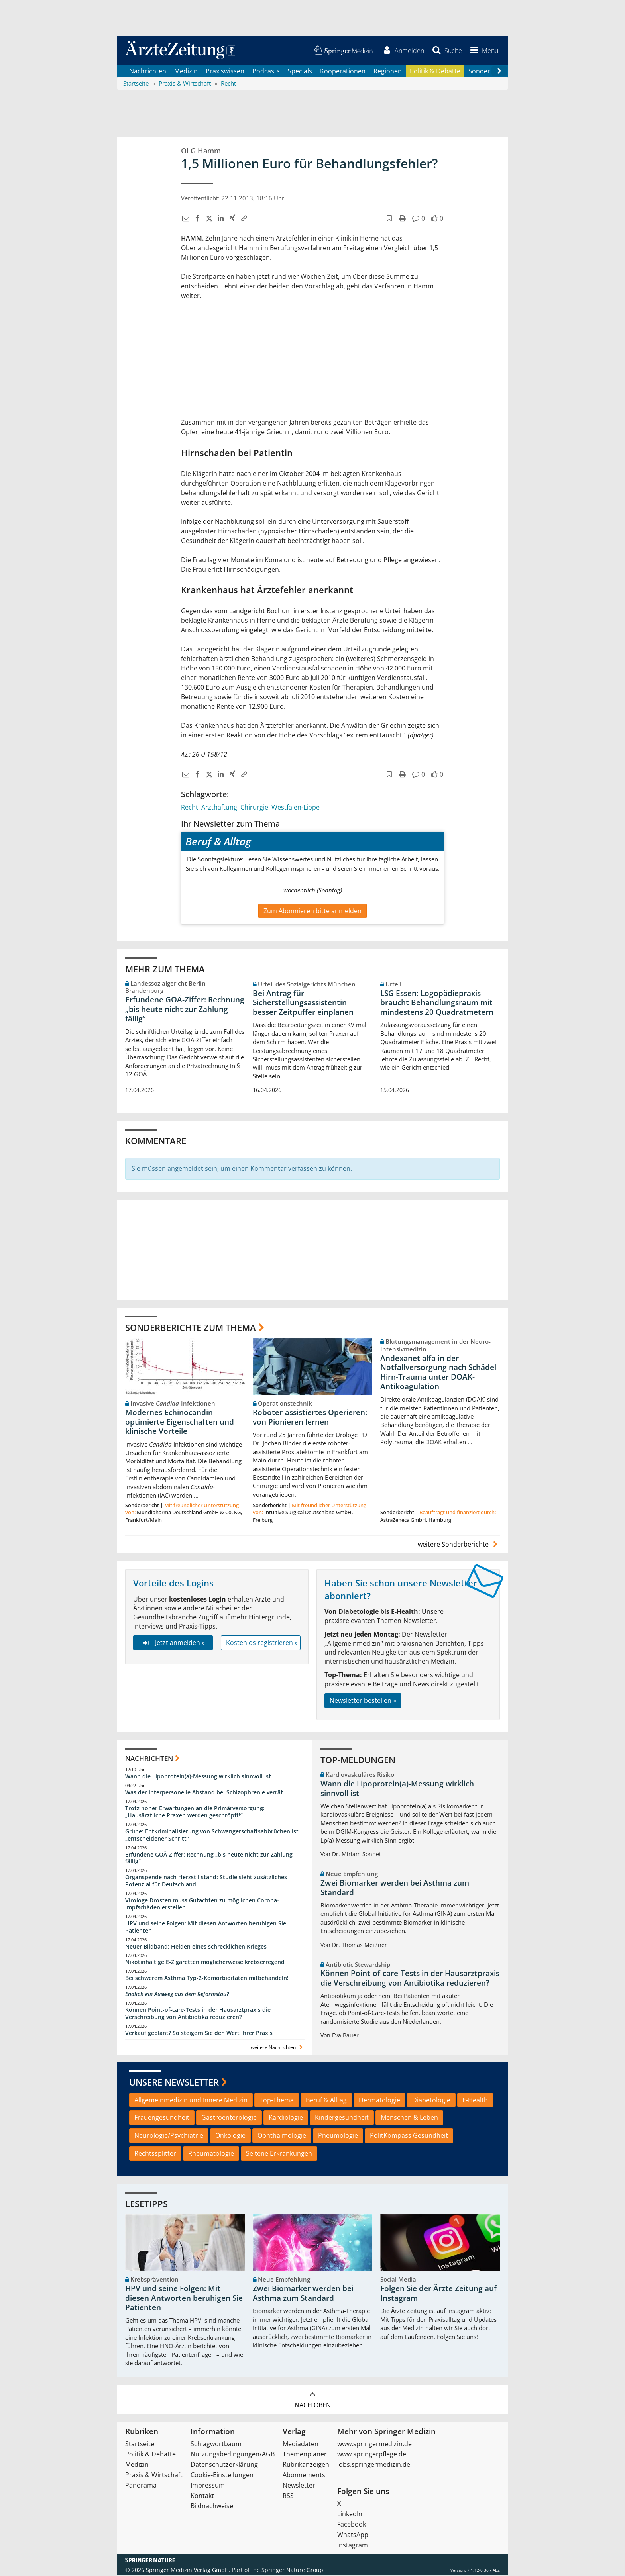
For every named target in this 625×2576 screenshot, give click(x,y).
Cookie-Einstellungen (222, 2475)
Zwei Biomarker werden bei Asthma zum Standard (394, 1888)
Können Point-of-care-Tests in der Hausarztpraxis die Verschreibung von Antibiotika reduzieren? (198, 2014)
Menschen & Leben (409, 2118)
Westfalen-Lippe (295, 808)
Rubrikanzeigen (306, 2465)
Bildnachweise (212, 2506)
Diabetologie (431, 2100)
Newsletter (299, 2486)
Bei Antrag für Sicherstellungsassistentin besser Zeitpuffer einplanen (303, 1003)
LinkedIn (349, 2514)
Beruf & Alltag (326, 2100)
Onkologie (230, 2136)
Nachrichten (147, 71)
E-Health (475, 2100)
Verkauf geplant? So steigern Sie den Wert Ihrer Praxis (199, 2033)
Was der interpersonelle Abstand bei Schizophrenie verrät (204, 1793)
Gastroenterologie (229, 2118)
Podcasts (266, 71)
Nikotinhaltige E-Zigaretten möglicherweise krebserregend (205, 1963)
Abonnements (304, 2475)
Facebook (351, 2525)
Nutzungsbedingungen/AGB (233, 2455)
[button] (483, 51)
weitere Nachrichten (278, 2048)
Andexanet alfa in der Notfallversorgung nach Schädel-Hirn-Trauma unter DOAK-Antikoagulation (439, 1373)
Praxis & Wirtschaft (154, 2475)
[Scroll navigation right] (499, 72)
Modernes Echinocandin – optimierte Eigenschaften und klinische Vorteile (179, 1422)
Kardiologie (286, 2118)
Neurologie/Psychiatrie (168, 2136)
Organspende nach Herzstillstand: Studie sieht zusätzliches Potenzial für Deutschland (206, 1881)
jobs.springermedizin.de (373, 2465)
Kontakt (202, 2496)
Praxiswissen (225, 71)
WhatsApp (352, 2535)
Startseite (139, 2444)
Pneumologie (338, 2136)
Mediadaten (300, 2444)
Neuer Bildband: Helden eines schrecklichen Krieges (196, 1947)
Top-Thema (276, 2100)
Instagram (352, 2545)
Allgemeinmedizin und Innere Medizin (191, 2100)
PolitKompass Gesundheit (409, 2136)
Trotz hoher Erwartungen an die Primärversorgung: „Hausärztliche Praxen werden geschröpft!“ (195, 1812)
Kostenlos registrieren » (262, 1643)
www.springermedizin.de (374, 2444)
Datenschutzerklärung (224, 2465)
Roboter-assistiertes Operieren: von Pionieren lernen (310, 1418)
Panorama (141, 2486)
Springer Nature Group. (293, 2570)
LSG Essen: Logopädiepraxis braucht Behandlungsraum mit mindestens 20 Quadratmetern (436, 1003)
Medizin (186, 71)
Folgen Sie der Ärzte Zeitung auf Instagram (438, 2294)
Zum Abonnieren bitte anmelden (312, 912)
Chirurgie (254, 808)
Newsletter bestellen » (363, 1701)
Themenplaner (305, 2455)
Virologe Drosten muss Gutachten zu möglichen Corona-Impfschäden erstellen (202, 1904)
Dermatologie (379, 2100)
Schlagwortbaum (216, 2444)
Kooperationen (343, 71)
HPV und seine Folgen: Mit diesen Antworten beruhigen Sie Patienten (205, 1927)
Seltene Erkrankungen (279, 2154)
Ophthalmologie (281, 2136)
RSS (288, 2496)
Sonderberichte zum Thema (190, 1328)
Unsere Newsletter (174, 2083)
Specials (300, 71)
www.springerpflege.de (371, 2455)
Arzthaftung (219, 808)
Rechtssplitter (155, 2154)
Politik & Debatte (435, 71)
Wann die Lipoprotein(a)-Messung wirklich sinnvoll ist (198, 1777)
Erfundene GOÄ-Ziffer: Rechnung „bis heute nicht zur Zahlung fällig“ (184, 1010)
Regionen (387, 71)
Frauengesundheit (161, 2118)
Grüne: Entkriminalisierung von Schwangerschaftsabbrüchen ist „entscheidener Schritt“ (212, 1835)
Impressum (208, 2486)
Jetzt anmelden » (172, 1643)
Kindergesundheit (342, 2118)
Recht (189, 808)
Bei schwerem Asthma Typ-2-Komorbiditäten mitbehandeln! (207, 1979)
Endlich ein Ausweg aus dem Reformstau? (177, 1995)
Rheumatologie (211, 2154)
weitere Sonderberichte (459, 1545)
